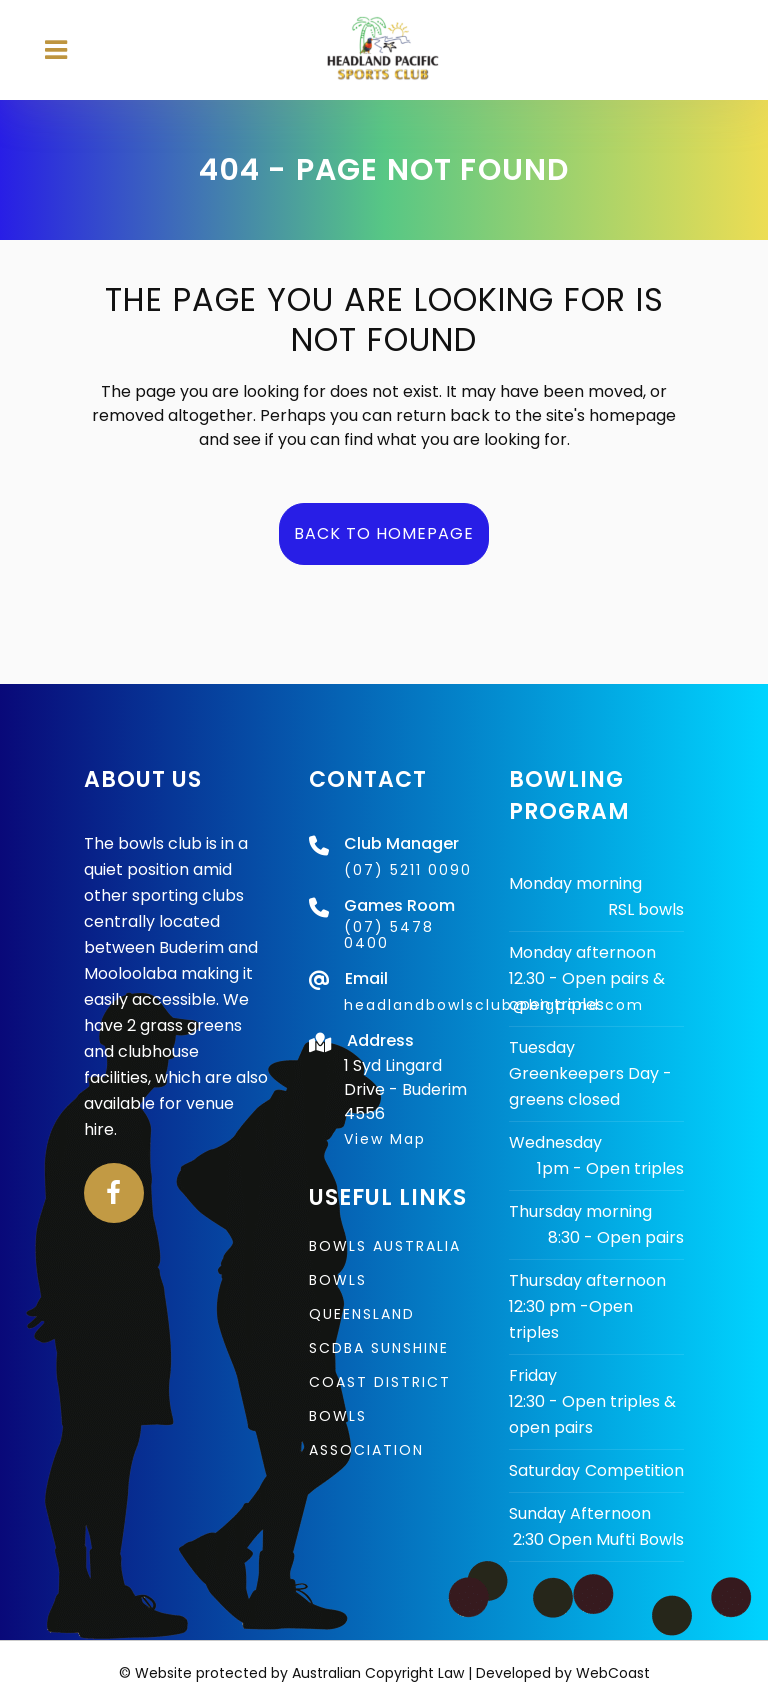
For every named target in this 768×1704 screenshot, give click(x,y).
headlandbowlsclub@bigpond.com (494, 1005)
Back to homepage (384, 533)
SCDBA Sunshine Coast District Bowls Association (380, 1399)
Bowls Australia (385, 1246)
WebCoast (613, 1673)
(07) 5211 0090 (408, 870)
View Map (385, 1139)
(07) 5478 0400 (389, 935)
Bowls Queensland (362, 1297)
